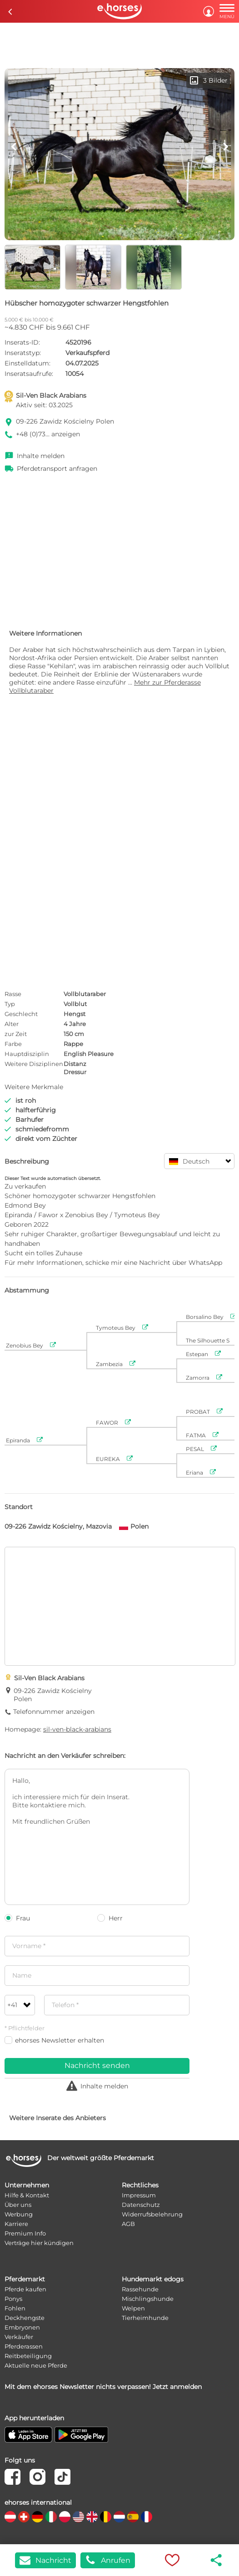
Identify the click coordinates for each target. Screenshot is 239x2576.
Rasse (13, 993)
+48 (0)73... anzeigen (48, 434)
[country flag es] (133, 2516)
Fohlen (15, 2308)
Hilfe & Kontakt (27, 2195)
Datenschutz (141, 2204)
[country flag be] (105, 2516)
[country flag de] (37, 2516)
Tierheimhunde (145, 2317)
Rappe (73, 1043)
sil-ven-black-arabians (77, 1729)
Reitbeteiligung (28, 2355)
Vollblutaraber (85, 993)
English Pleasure (89, 1053)
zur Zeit (16, 1033)
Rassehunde (140, 2289)
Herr (110, 1918)
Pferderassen (24, 2346)
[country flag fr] (146, 2516)
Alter (12, 1023)
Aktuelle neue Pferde (36, 2365)
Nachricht (45, 2560)
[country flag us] (78, 2516)
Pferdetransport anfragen (57, 468)
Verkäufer (19, 2336)
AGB (128, 2223)
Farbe (13, 1043)
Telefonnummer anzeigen (54, 1711)
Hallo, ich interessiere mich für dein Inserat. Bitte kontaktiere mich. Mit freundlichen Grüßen (97, 1837)
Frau (17, 1918)
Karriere (16, 2223)
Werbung (19, 2214)
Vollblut (75, 1003)
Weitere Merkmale (34, 1087)
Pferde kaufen (25, 2289)
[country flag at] (10, 2516)
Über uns (18, 2204)
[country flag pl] (64, 2516)
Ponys (13, 2298)
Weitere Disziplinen (34, 1063)
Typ (10, 1003)
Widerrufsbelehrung (152, 2214)
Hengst (74, 1013)
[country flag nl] (119, 2516)
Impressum (139, 2195)
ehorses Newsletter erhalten (54, 2040)
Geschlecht (21, 1013)
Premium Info (25, 2233)
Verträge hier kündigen (39, 2242)
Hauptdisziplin (27, 1053)
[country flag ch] (24, 2516)
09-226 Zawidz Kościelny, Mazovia (58, 1526)
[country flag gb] (92, 2516)
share (216, 2560)
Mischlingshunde (148, 2298)
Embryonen (22, 2327)
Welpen (133, 2308)
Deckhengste (25, 2317)
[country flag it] (51, 2516)
